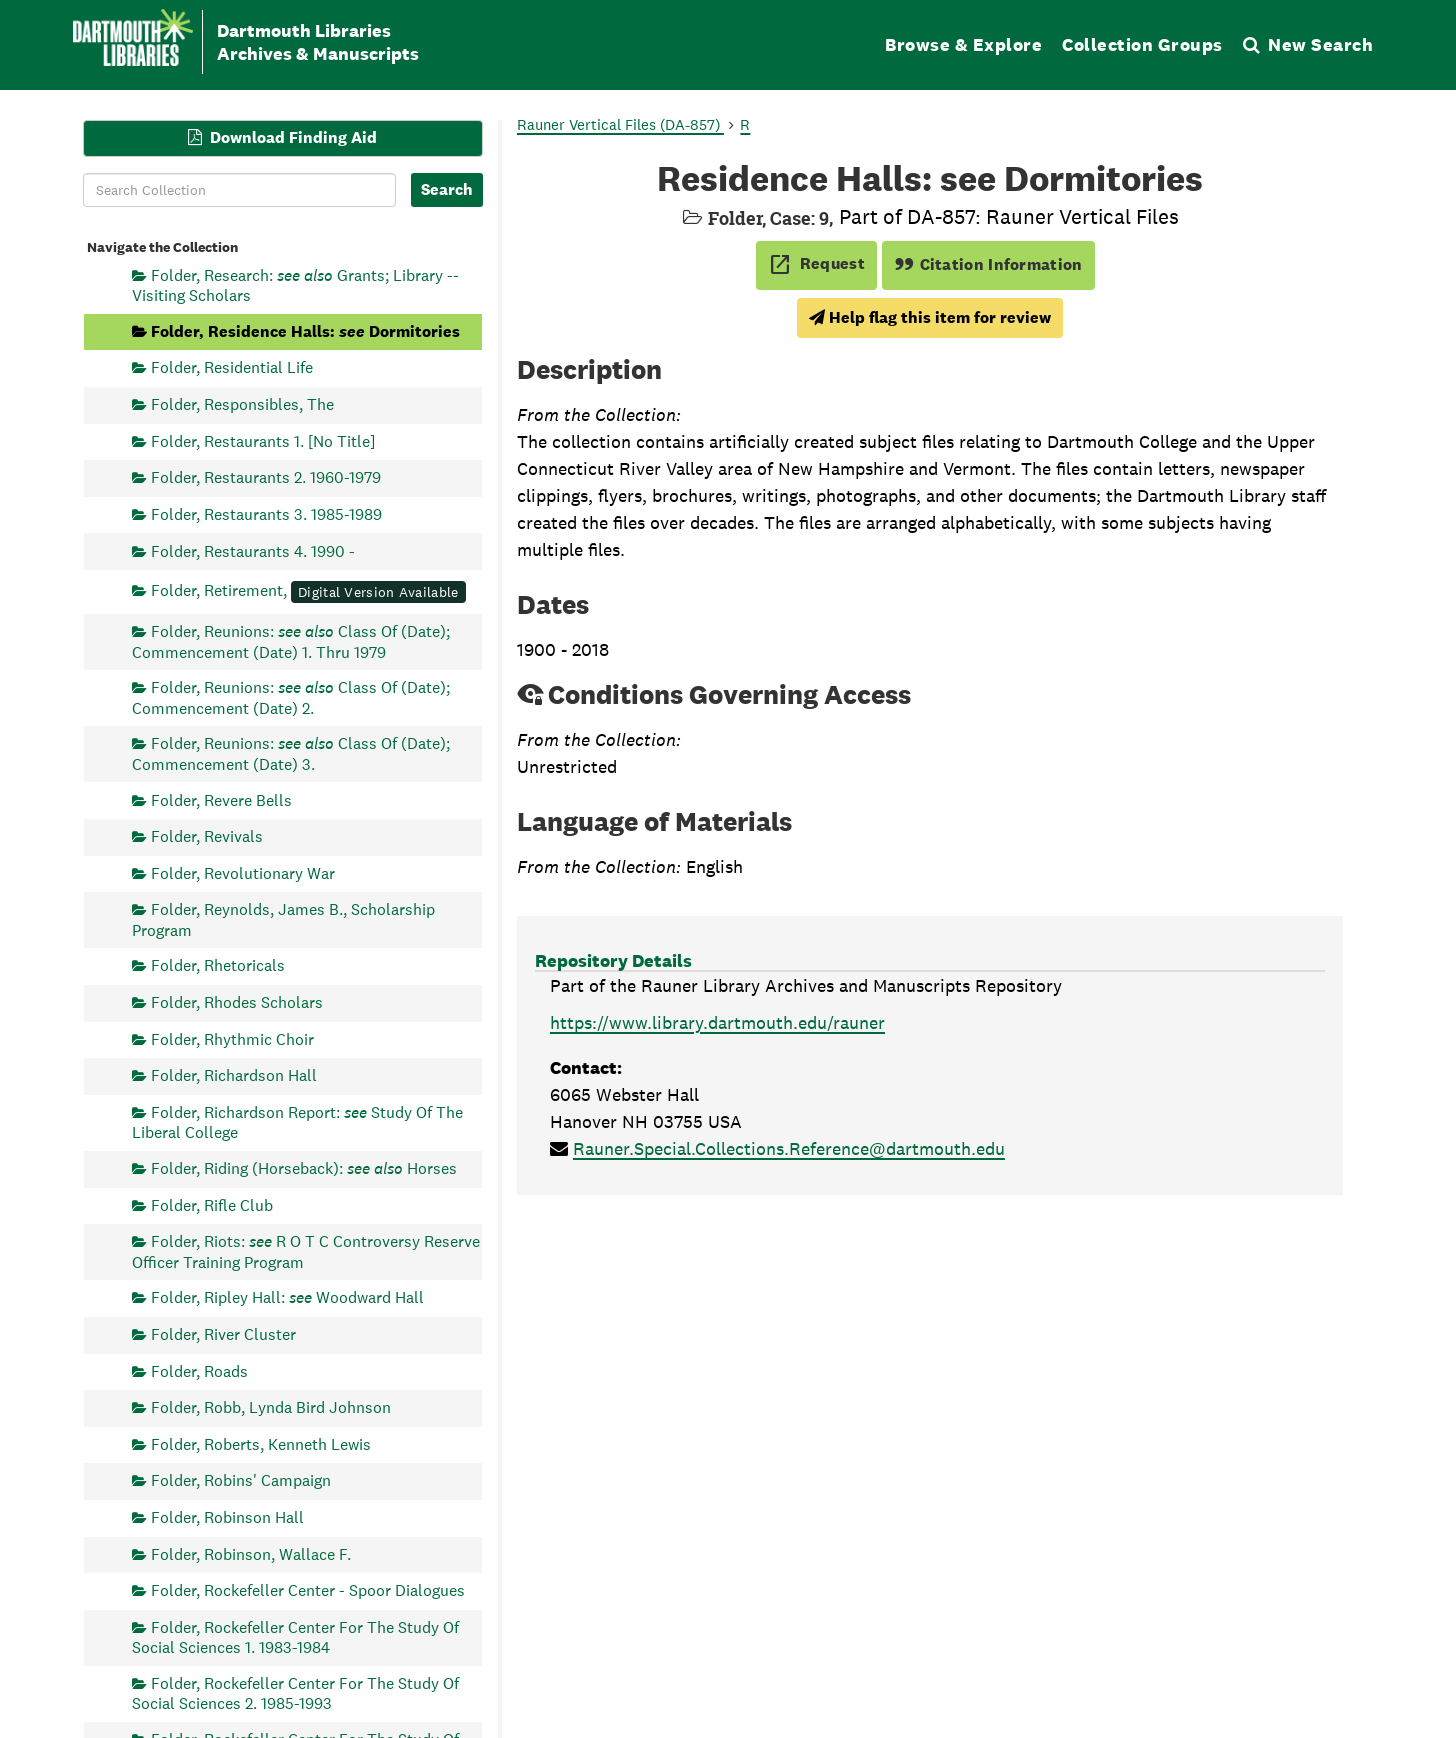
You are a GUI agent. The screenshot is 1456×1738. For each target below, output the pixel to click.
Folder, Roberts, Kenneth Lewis (261, 1443)
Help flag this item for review (930, 317)
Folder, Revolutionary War (243, 872)
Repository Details (613, 960)
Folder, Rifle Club (212, 1204)
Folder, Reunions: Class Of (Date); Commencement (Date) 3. (291, 753)
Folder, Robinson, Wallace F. (251, 1553)
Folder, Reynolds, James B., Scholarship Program (283, 919)
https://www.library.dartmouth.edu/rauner (717, 1022)
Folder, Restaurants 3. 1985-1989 (266, 513)
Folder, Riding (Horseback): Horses (304, 1168)
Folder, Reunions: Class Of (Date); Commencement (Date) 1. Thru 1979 (291, 641)
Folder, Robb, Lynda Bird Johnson (271, 1407)
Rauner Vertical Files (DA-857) (620, 124)
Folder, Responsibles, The (242, 404)
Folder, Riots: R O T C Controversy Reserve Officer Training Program (306, 1251)
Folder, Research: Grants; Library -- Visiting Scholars (295, 284)
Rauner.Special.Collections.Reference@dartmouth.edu (789, 1148)
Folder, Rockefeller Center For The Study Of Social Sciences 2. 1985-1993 (295, 1693)
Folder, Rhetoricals (218, 965)
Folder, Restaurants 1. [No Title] (263, 440)
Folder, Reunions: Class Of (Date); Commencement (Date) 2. (291, 697)
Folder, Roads (199, 1370)
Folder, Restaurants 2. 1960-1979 (266, 477)
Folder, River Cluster (223, 1333)
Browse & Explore (963, 44)
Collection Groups (1142, 44)
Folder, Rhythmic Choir (232, 1038)
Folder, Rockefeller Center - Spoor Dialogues (308, 1590)
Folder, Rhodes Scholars (237, 1002)
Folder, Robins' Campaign (241, 1480)
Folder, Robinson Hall (227, 1517)
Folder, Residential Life (232, 367)
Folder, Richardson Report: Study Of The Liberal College (297, 1121)
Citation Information (988, 264)
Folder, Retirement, (308, 591)
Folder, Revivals (207, 836)
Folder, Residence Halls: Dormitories (305, 330)
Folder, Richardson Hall (234, 1075)
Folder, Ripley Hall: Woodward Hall (287, 1297)
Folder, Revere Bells (221, 799)
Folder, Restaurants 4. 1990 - (253, 550)
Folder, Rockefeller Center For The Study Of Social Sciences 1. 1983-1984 (295, 1636)
